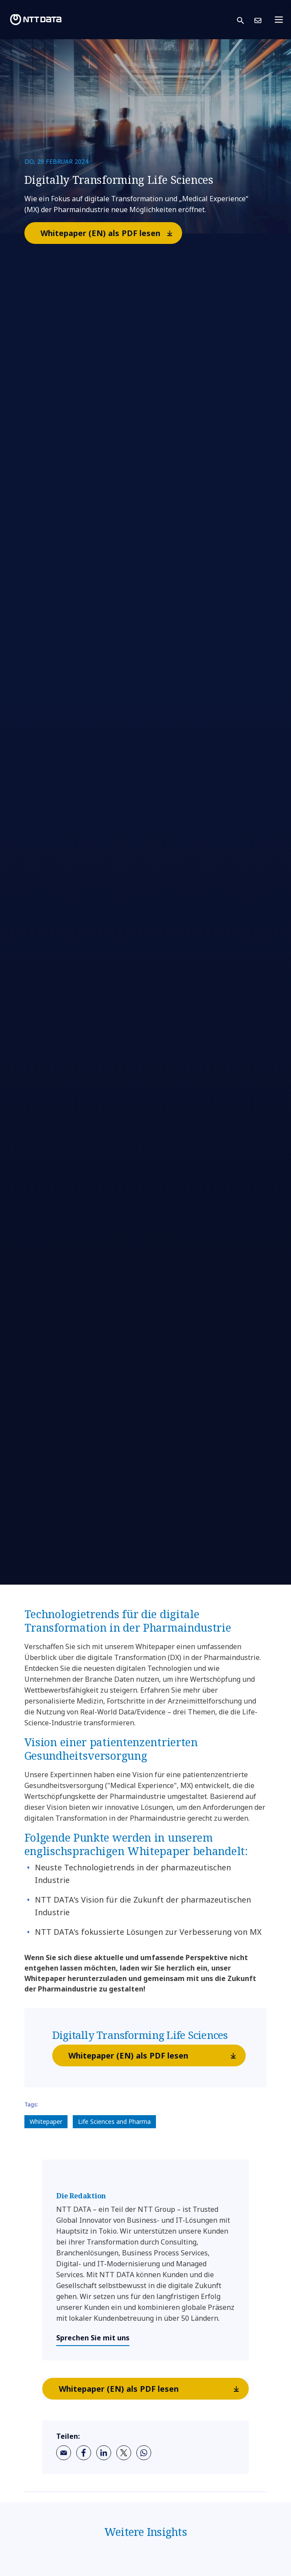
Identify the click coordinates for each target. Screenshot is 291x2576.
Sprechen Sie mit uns (92, 2338)
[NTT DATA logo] (35, 19)
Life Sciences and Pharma (114, 2121)
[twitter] (123, 2452)
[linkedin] (103, 2452)
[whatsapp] (143, 2452)
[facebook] (83, 2452)
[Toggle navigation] (281, 19)
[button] (245, 20)
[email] (63, 2452)
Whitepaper (46, 2121)
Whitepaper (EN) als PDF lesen (111, 232)
